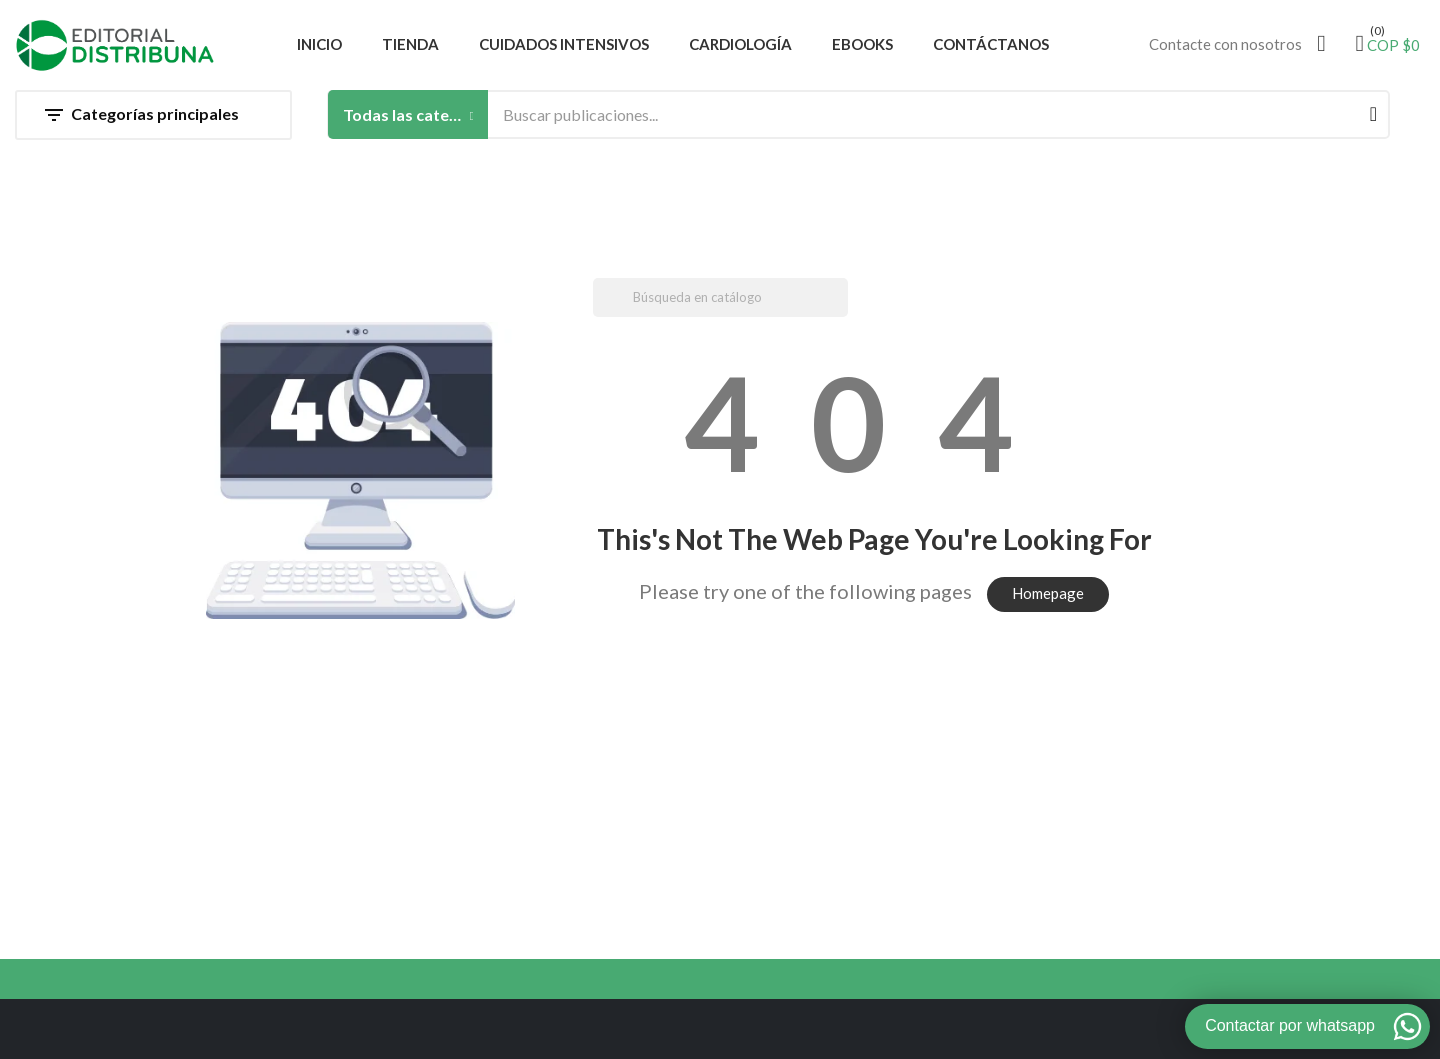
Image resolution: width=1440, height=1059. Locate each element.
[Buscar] (720, 297)
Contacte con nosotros (1225, 44)
